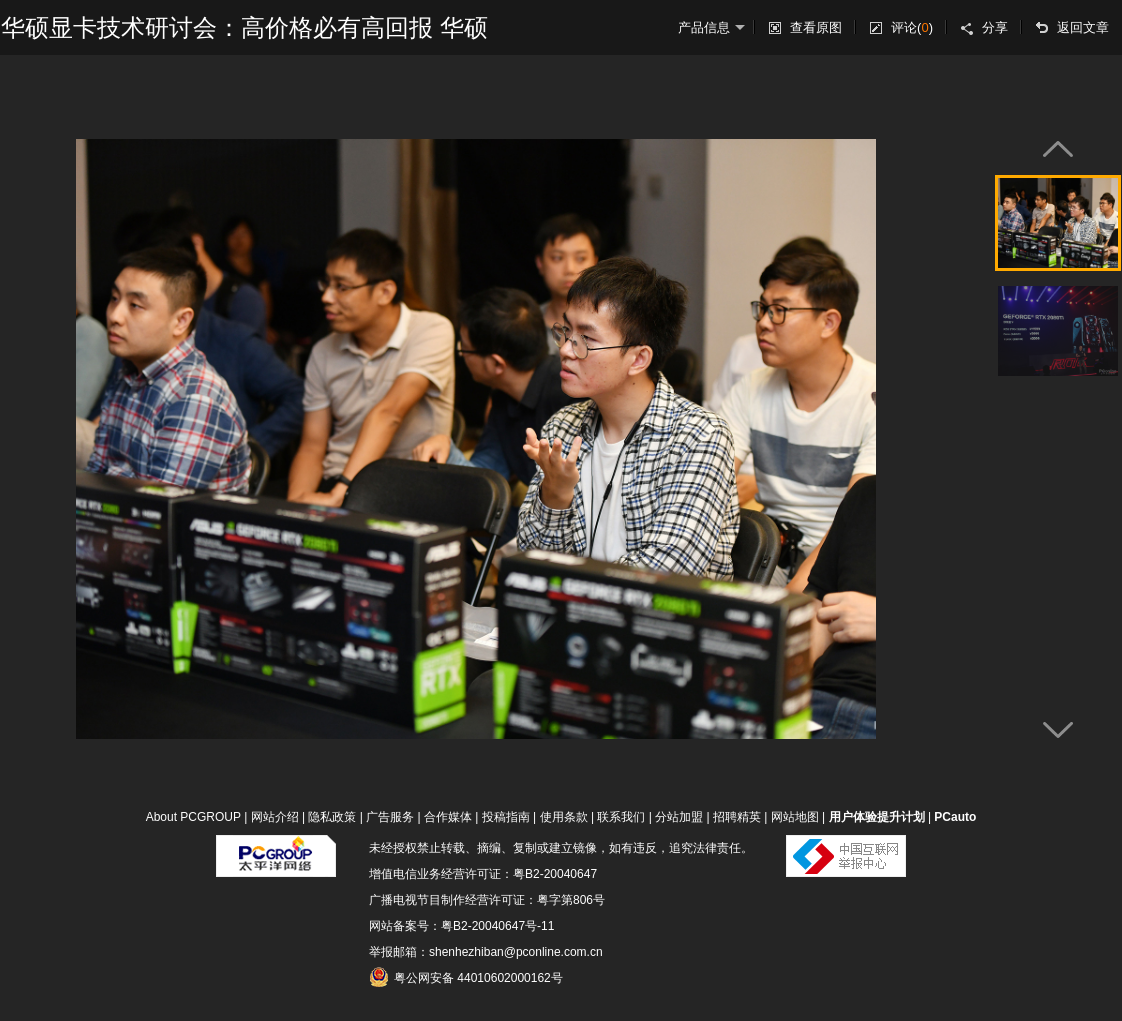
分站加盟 (679, 817)
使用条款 (564, 817)
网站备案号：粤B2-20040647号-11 (461, 926)
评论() (912, 27)
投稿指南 (506, 817)
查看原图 (816, 27)
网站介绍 (275, 817)
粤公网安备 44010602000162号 (466, 977)
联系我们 (621, 817)
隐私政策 (332, 817)
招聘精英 (737, 817)
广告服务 (390, 817)
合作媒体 (448, 817)
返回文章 (1083, 27)
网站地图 (795, 817)
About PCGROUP (193, 817)
